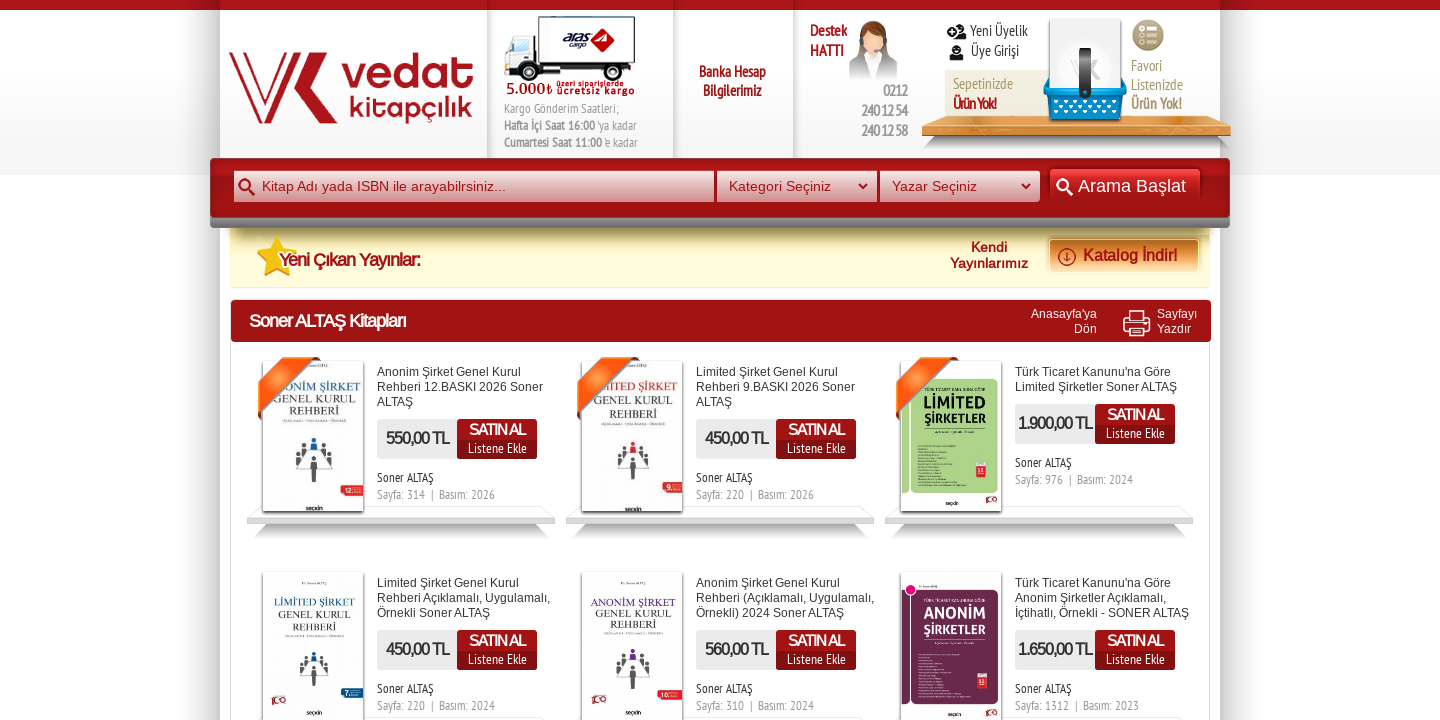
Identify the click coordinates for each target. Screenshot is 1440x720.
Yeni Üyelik (986, 30)
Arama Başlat (1125, 185)
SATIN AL (497, 429)
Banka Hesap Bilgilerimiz (732, 81)
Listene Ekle (497, 448)
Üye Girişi (984, 50)
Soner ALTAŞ (405, 477)
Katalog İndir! (1124, 255)
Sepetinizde (983, 93)
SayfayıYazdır (1177, 321)
